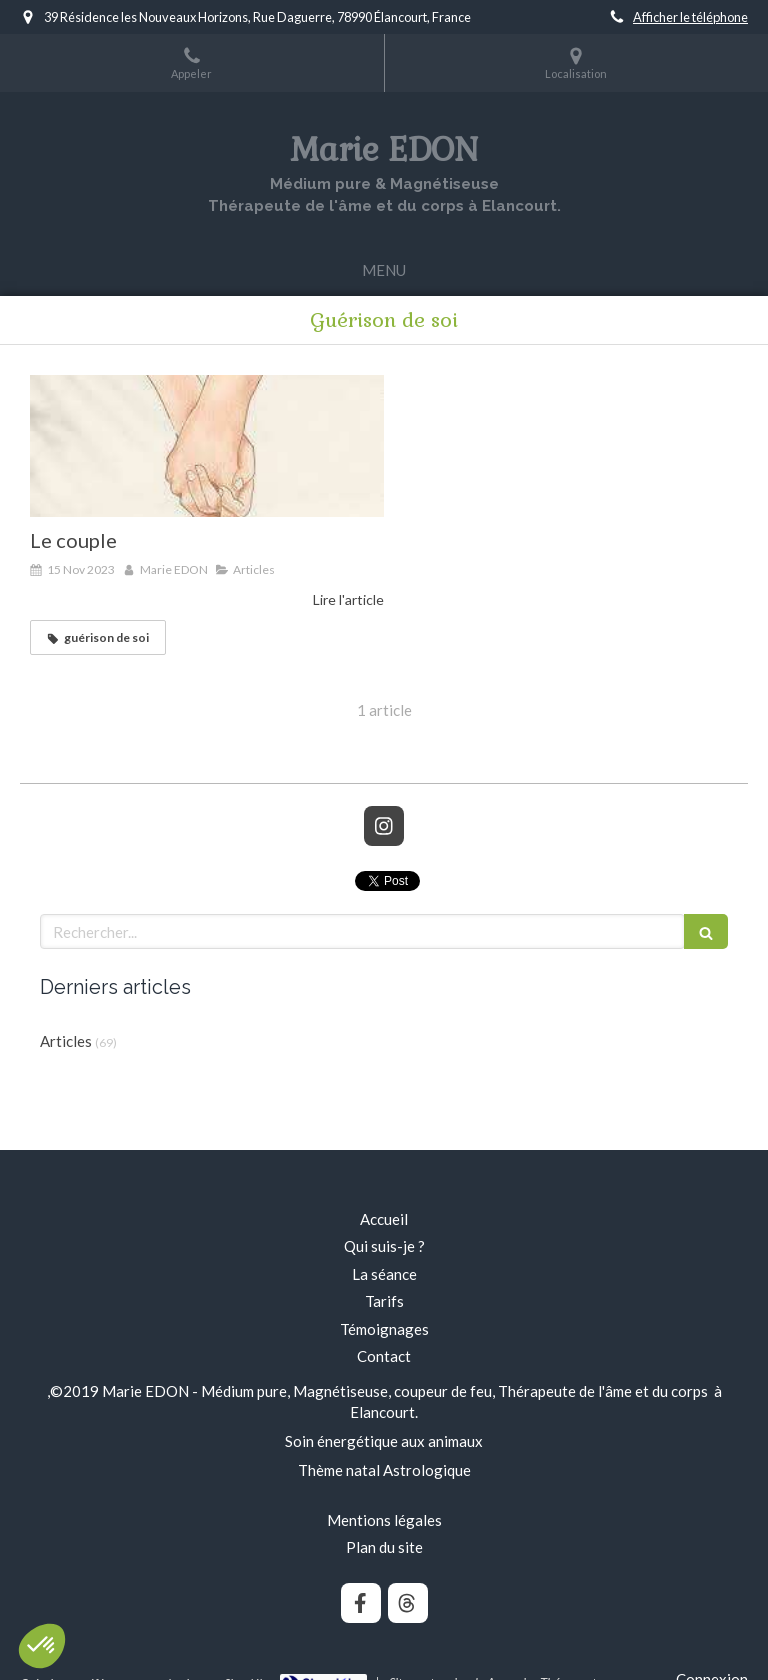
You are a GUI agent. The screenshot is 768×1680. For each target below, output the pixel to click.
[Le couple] (207, 446)
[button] (42, 1646)
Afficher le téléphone (690, 17)
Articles (66, 1041)
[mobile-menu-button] (384, 270)
